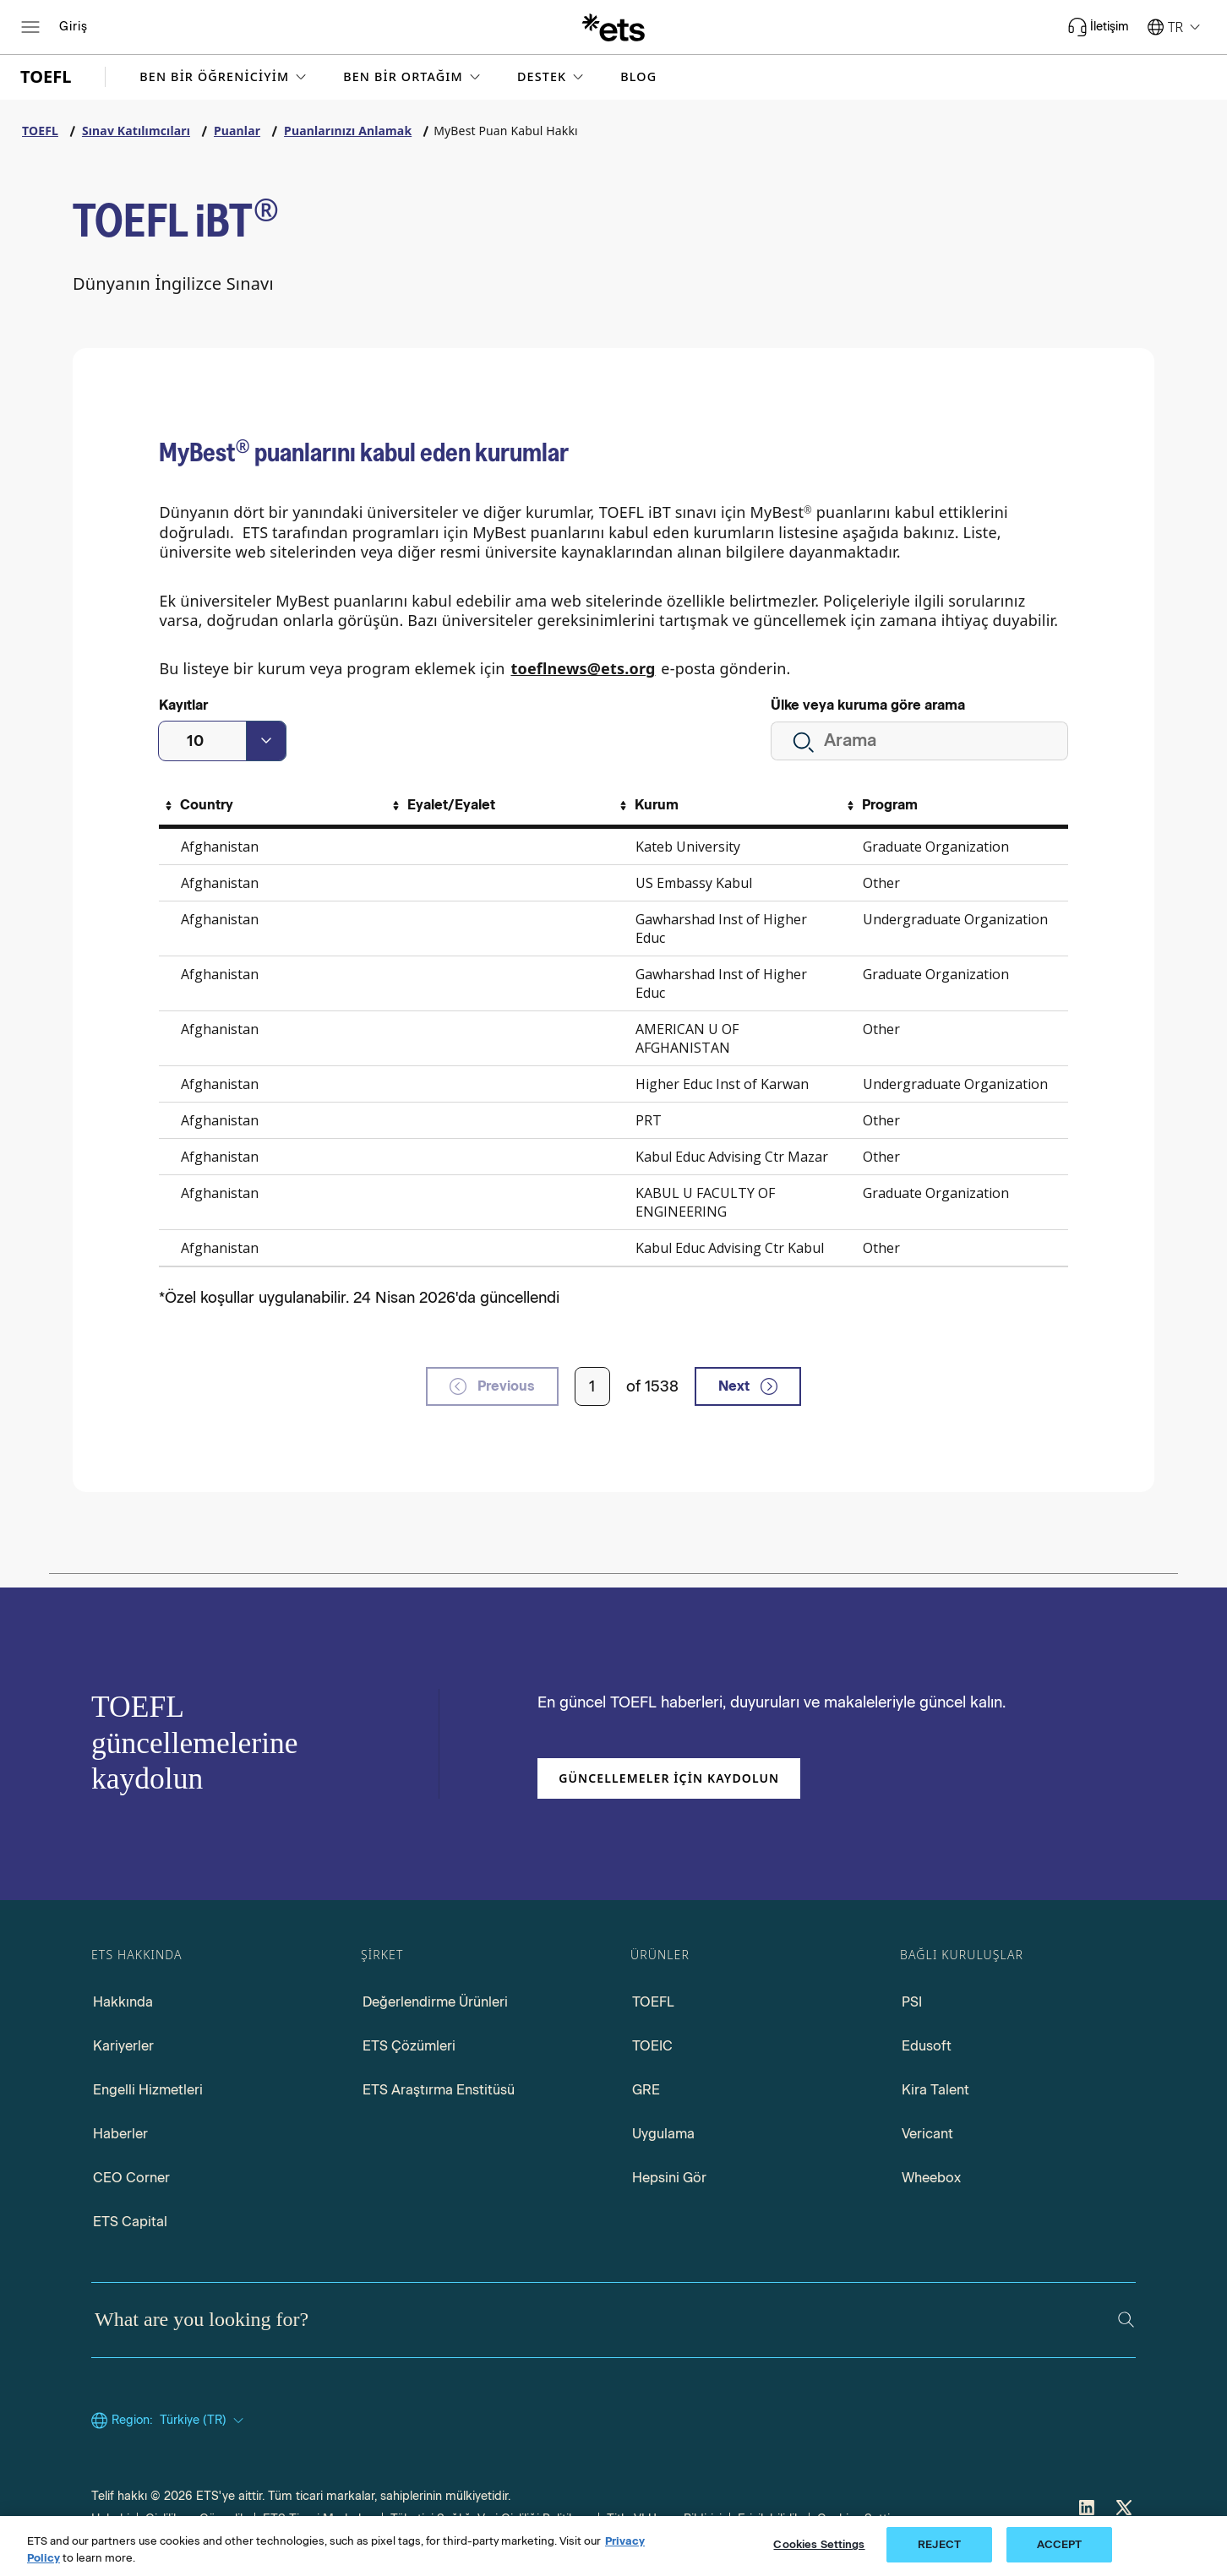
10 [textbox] (195, 741)
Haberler (120, 2134)
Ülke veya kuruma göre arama (868, 705)
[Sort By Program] (880, 805)
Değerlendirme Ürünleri (435, 2002)
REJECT (939, 2544)
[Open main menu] (30, 27)
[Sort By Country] (197, 805)
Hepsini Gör (669, 2178)
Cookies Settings (818, 2544)
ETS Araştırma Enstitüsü (439, 2090)
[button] (224, 76)
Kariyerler (123, 2046)
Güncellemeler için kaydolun (669, 1778)
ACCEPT (1059, 2544)
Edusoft (927, 2046)
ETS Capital (130, 2222)
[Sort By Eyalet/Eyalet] (441, 805)
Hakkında (123, 2002)
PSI (912, 2002)
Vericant (927, 2134)
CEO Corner (131, 2178)
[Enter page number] (592, 1386)
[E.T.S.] (613, 27)
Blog (638, 76)
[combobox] (222, 741)
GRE (646, 2090)
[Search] (1126, 2319)
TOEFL (653, 2002)
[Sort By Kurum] (647, 805)
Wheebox (931, 2178)
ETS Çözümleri (409, 2046)
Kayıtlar (183, 705)
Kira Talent (935, 2090)
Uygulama (663, 2134)
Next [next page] (747, 1386)
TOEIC (652, 2046)
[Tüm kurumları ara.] (919, 741)
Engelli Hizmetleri (148, 2090)
